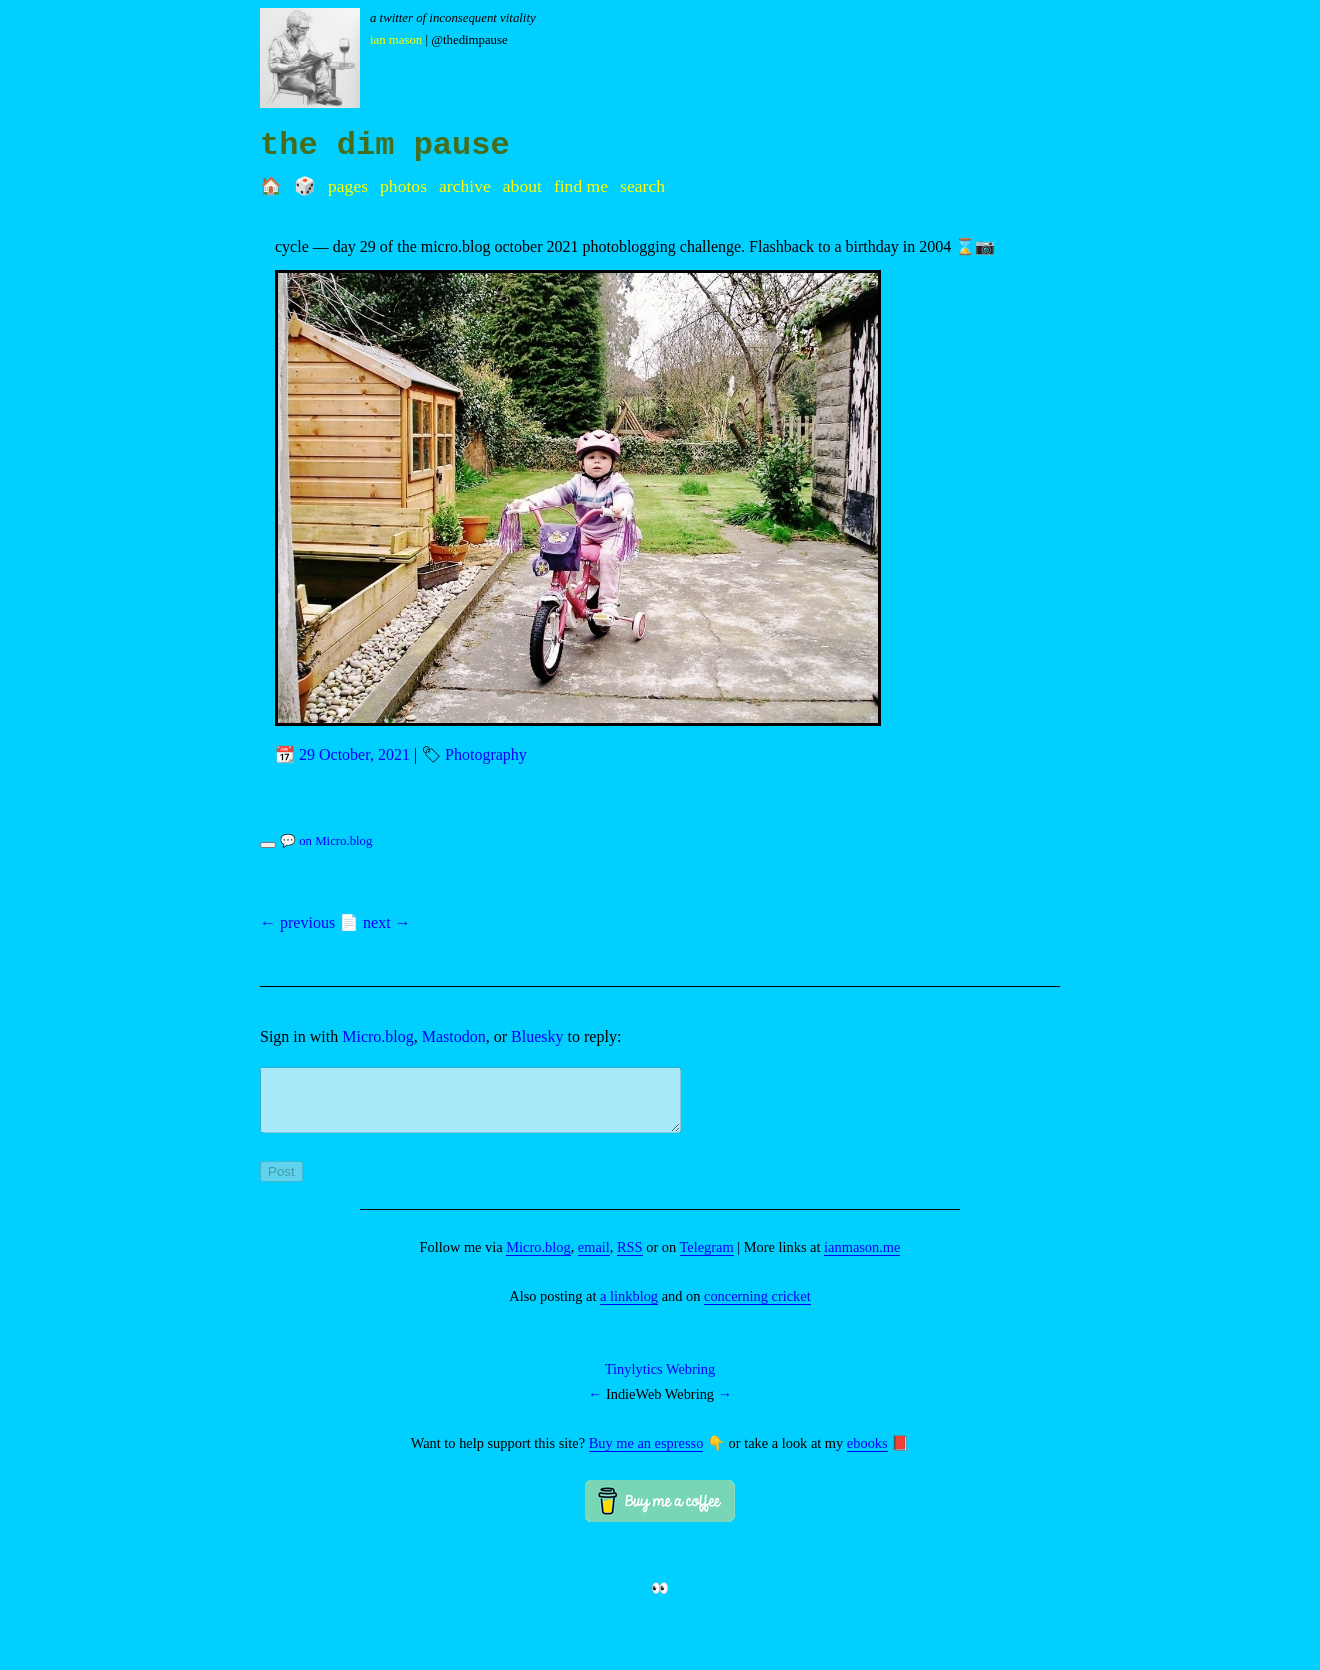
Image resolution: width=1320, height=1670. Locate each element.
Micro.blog (378, 1036)
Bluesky (537, 1036)
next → (387, 922)
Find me (581, 186)
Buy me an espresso (646, 1455)
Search (642, 186)
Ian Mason (396, 40)
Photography (486, 754)
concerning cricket (757, 1308)
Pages (348, 186)
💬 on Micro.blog (326, 841)
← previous (297, 922)
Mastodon (454, 1036)
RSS (630, 1259)
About (522, 186)
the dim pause (385, 145)
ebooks (867, 1455)
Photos (403, 186)
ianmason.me (862, 1259)
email (594, 1259)
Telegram (707, 1259)
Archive (465, 186)
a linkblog (629, 1308)
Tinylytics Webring (660, 1381)
